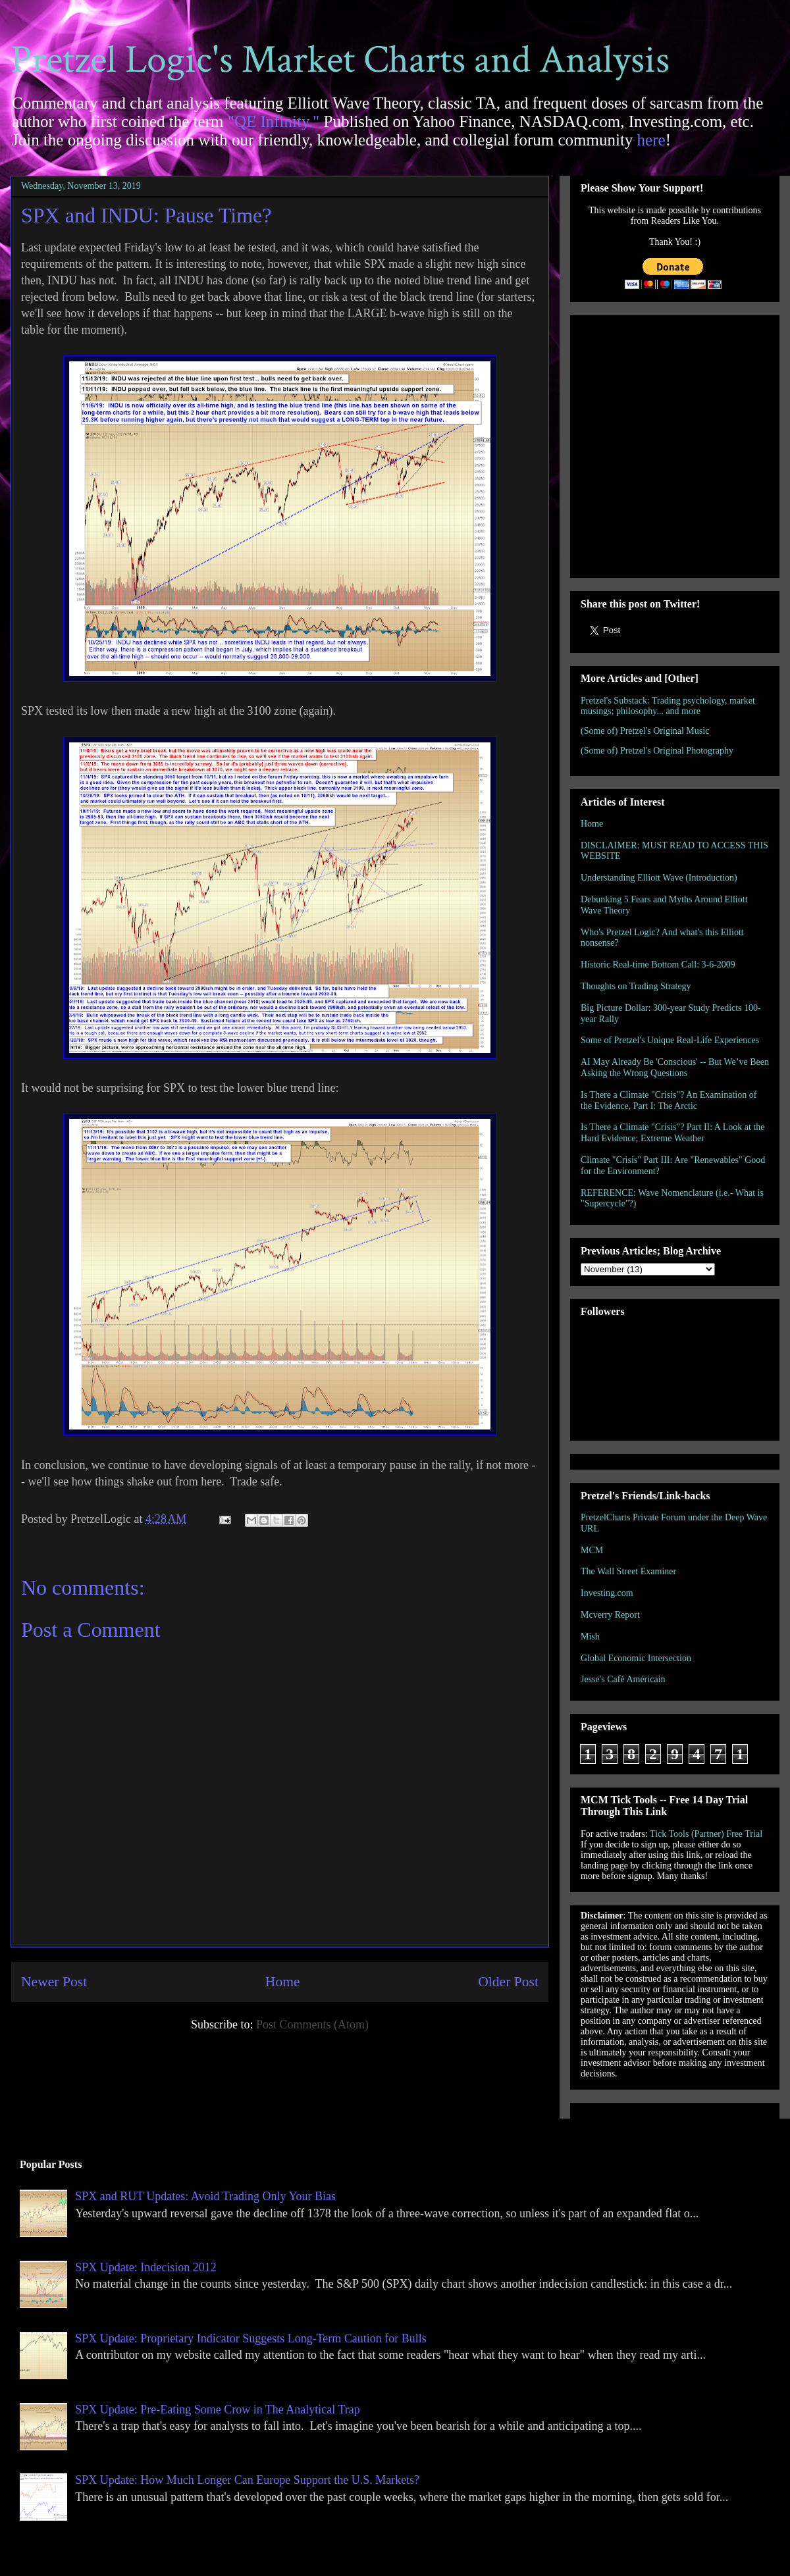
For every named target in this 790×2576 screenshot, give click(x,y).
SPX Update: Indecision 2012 (145, 2267)
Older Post (508, 1982)
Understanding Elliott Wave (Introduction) (659, 878)
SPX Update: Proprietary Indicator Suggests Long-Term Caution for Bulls (251, 2338)
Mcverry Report (610, 1615)
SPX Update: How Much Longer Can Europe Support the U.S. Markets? (247, 2479)
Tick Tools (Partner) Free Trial (706, 1834)
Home (282, 1982)
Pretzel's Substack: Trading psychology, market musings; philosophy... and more (668, 706)
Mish (590, 1636)
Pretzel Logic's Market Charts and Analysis (340, 60)
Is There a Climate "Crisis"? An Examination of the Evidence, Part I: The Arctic (668, 1100)
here (651, 140)
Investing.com (607, 1593)
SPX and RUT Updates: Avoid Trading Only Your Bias (205, 2196)
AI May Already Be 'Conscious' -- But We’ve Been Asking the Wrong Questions (675, 1067)
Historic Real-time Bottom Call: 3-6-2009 (658, 964)
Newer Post (54, 1982)
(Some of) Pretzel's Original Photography (657, 751)
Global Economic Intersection (636, 1658)
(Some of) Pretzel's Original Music (645, 731)
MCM (592, 1550)
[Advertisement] (123, 444)
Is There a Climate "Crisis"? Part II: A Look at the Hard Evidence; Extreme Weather (672, 1132)
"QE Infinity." (274, 121)
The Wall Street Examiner (628, 1571)
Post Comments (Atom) (312, 2024)
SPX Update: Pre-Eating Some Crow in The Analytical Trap (217, 2409)
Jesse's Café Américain (623, 1679)
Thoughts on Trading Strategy (636, 986)
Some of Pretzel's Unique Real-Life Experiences (670, 1040)
